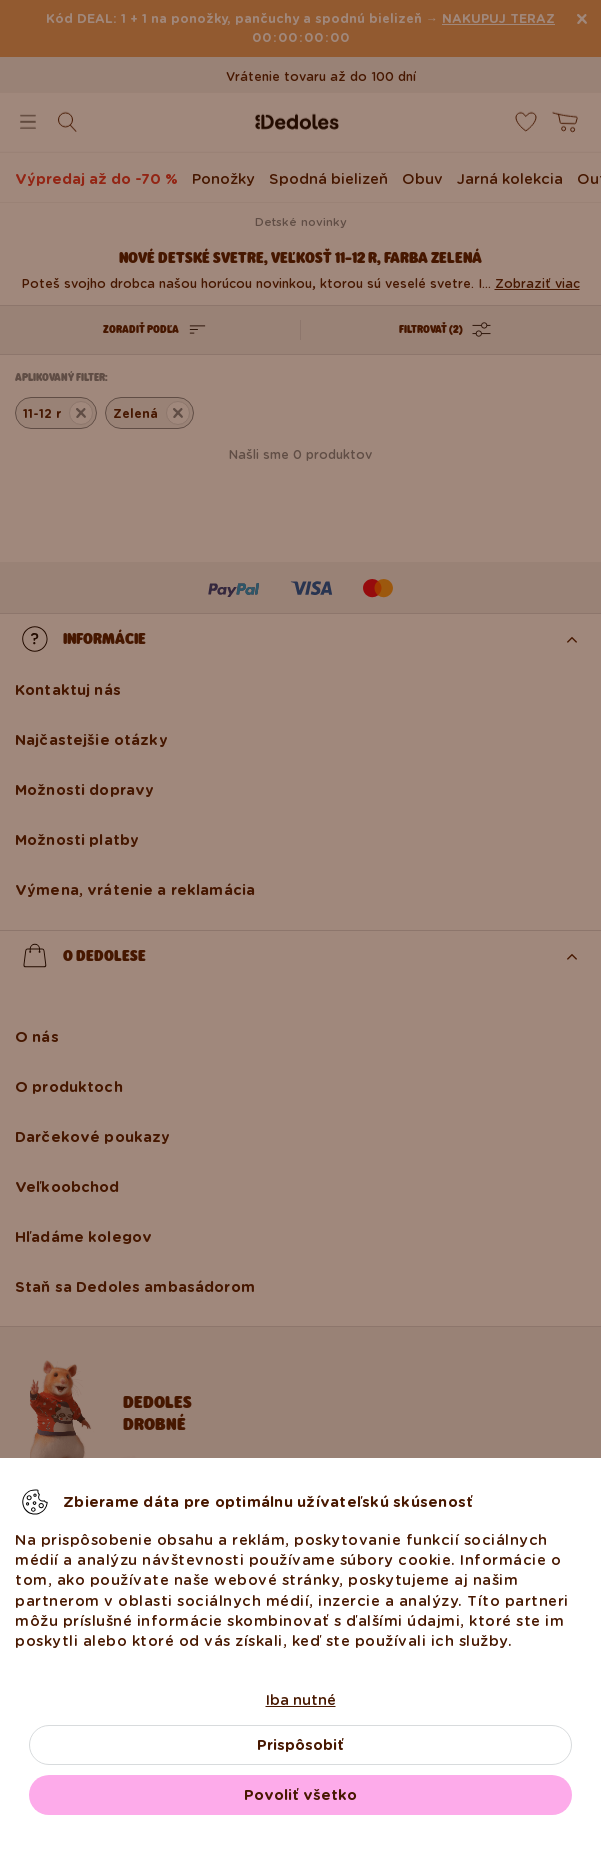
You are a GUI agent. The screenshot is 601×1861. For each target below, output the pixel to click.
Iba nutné (301, 1700)
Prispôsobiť (300, 1745)
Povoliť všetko (300, 1795)
